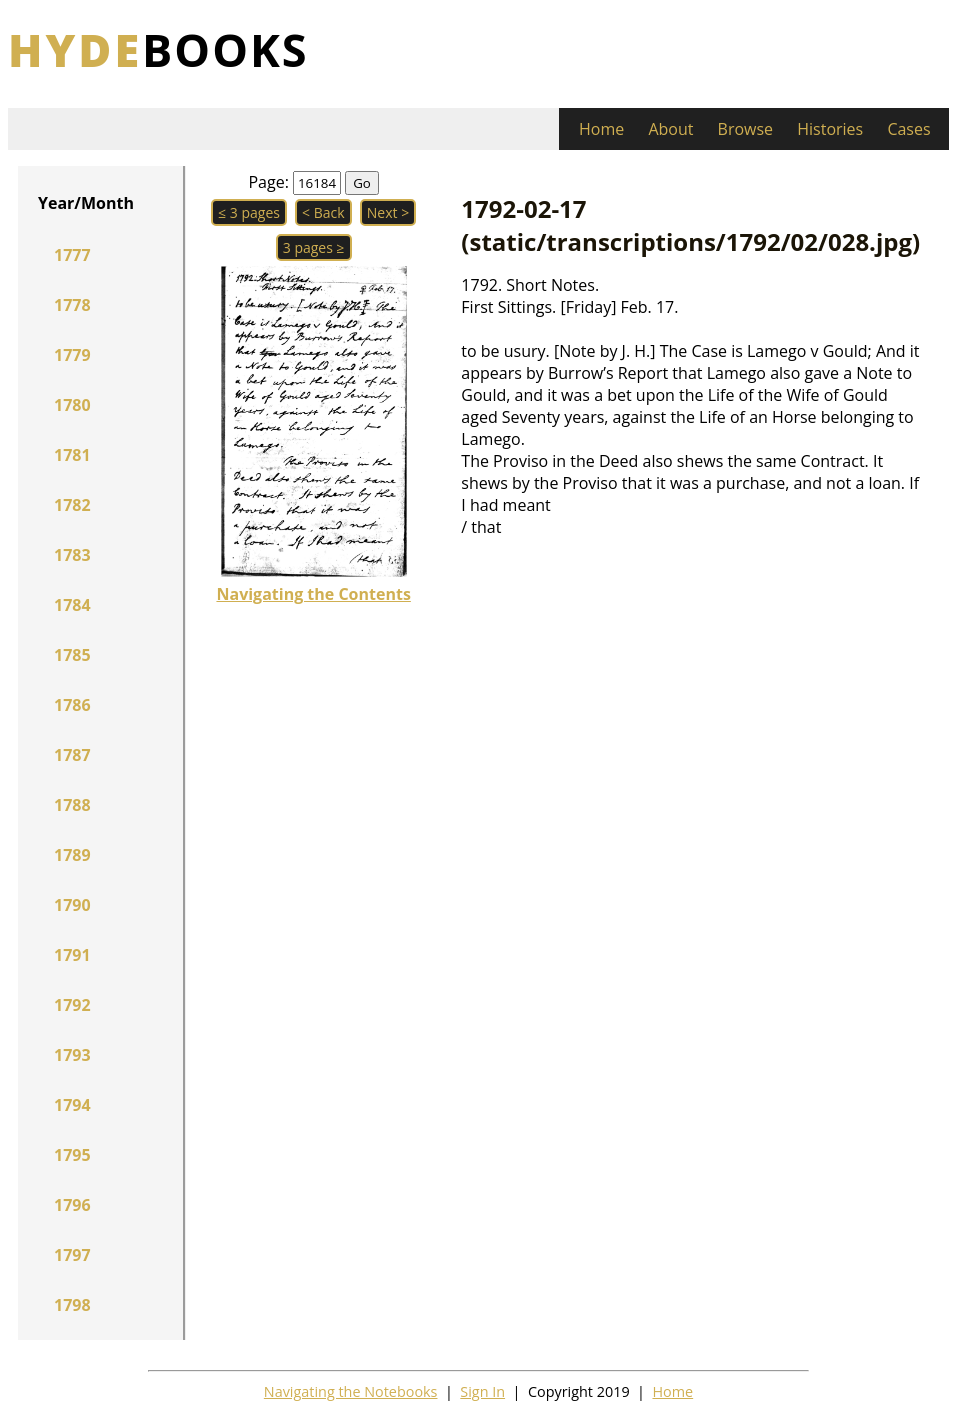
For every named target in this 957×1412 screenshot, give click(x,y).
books (158, 49)
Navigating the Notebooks (351, 1391)
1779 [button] (72, 355)
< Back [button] (323, 212)
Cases (908, 129)
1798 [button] (72, 1305)
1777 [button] (72, 255)
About (670, 129)
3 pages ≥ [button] (314, 247)
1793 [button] (72, 1055)
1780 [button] (72, 405)
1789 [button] (72, 855)
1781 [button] (72, 455)
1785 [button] (72, 655)
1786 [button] (72, 705)
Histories (830, 129)
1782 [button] (72, 505)
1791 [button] (72, 955)
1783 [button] (72, 555)
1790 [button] (72, 905)
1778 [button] (72, 305)
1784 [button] (72, 605)
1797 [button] (72, 1255)
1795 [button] (72, 1155)
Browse (746, 129)
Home (601, 129)
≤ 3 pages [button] (249, 212)
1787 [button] (72, 755)
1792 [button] (72, 1005)
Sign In (482, 1391)
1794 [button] (72, 1105)
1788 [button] (72, 805)
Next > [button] (388, 212)
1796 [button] (72, 1205)
